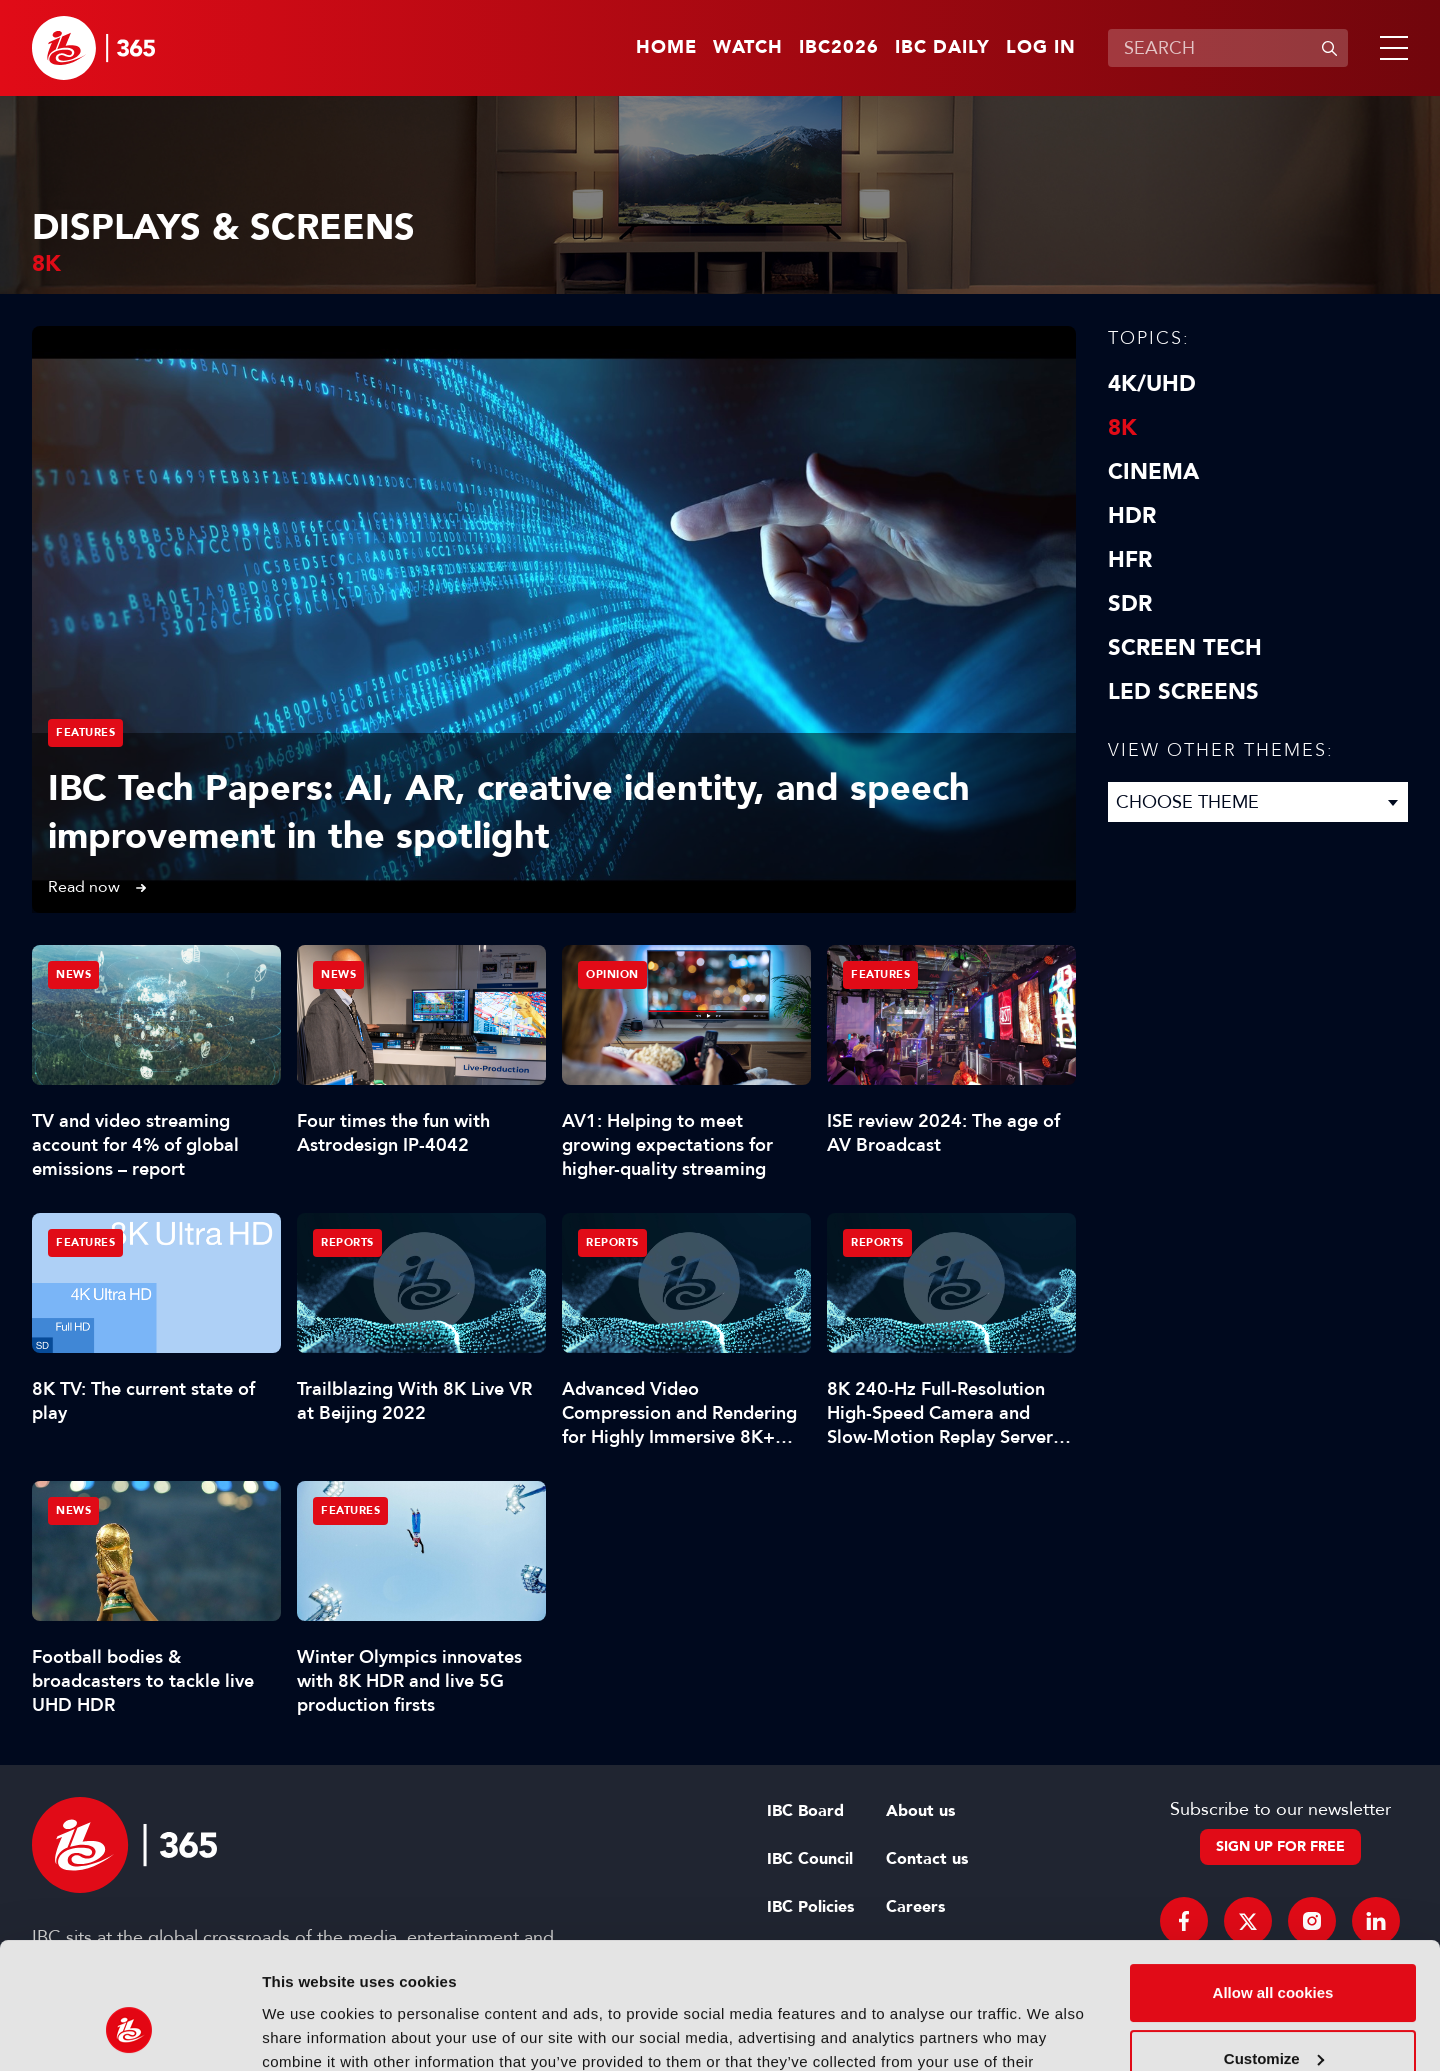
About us (920, 1811)
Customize (1274, 1949)
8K (1122, 428)
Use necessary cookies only (1273, 2015)
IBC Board (805, 1811)
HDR (1132, 516)
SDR (1130, 604)
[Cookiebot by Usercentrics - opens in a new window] (129, 2032)
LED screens (1183, 692)
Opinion (612, 974)
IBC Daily (942, 48)
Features (85, 732)
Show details (308, 2031)
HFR (1130, 560)
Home (666, 48)
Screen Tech (1185, 648)
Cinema (1153, 472)
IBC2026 (839, 48)
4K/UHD (1152, 384)
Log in (1041, 48)
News (73, 974)
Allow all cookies (1273, 1884)
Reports (347, 1242)
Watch (748, 48)
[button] (1390, 48)
